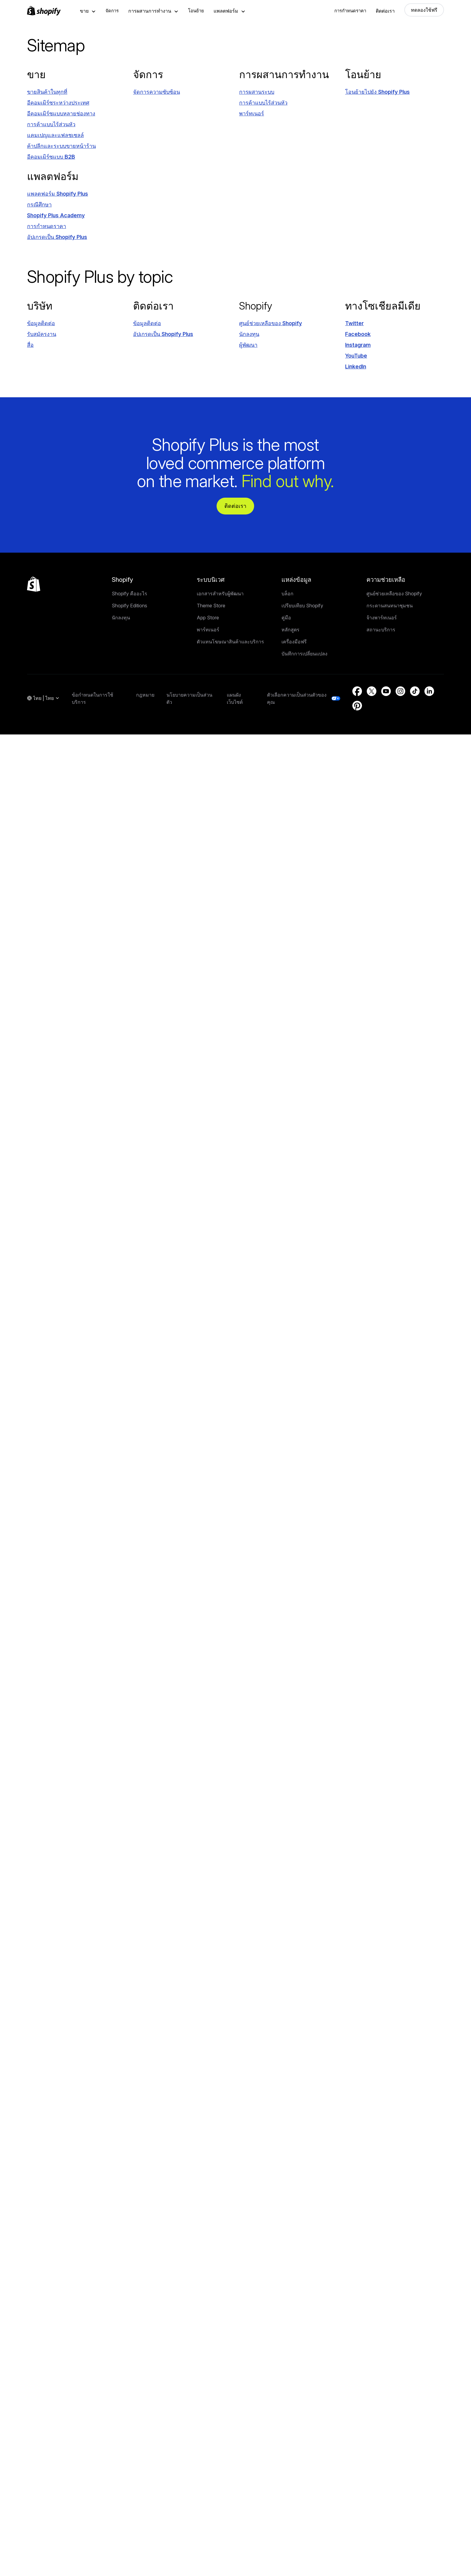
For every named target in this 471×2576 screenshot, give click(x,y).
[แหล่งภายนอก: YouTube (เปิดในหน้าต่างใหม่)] (356, 356)
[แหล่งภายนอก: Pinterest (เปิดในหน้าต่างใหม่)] (357, 705)
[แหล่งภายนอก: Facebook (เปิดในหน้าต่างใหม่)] (358, 334)
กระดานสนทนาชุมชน (389, 606)
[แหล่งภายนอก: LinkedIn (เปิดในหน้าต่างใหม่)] (355, 366)
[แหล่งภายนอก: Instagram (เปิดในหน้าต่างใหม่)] (358, 345)
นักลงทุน (121, 618)
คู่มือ (286, 618)
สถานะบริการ (380, 630)
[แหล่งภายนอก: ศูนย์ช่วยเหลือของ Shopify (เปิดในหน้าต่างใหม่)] (270, 323)
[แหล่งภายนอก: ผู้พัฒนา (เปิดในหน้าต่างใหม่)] (248, 345)
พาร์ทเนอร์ (208, 630)
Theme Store (211, 606)
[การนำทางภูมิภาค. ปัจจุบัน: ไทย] (43, 698)
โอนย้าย (196, 11)
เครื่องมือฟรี (294, 642)
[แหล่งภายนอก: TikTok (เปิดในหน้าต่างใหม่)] (415, 691)
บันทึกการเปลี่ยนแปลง (304, 654)
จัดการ (112, 11)
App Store (208, 618)
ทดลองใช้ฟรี (424, 10)
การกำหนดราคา (350, 11)
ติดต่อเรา (385, 11)
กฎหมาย (145, 695)
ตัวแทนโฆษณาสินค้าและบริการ (230, 642)
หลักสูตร (290, 630)
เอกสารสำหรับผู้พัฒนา (220, 594)
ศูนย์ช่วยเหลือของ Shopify (394, 594)
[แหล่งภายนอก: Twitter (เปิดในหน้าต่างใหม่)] (354, 323)
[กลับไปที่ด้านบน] (33, 584)
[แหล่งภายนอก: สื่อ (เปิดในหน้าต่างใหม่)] (30, 345)
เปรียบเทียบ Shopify (302, 606)
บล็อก (287, 594)
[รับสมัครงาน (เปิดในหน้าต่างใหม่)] (41, 334)
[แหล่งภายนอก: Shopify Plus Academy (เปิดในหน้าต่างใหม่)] (56, 215)
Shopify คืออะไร (129, 594)
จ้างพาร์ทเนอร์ (381, 618)
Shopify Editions (129, 606)
